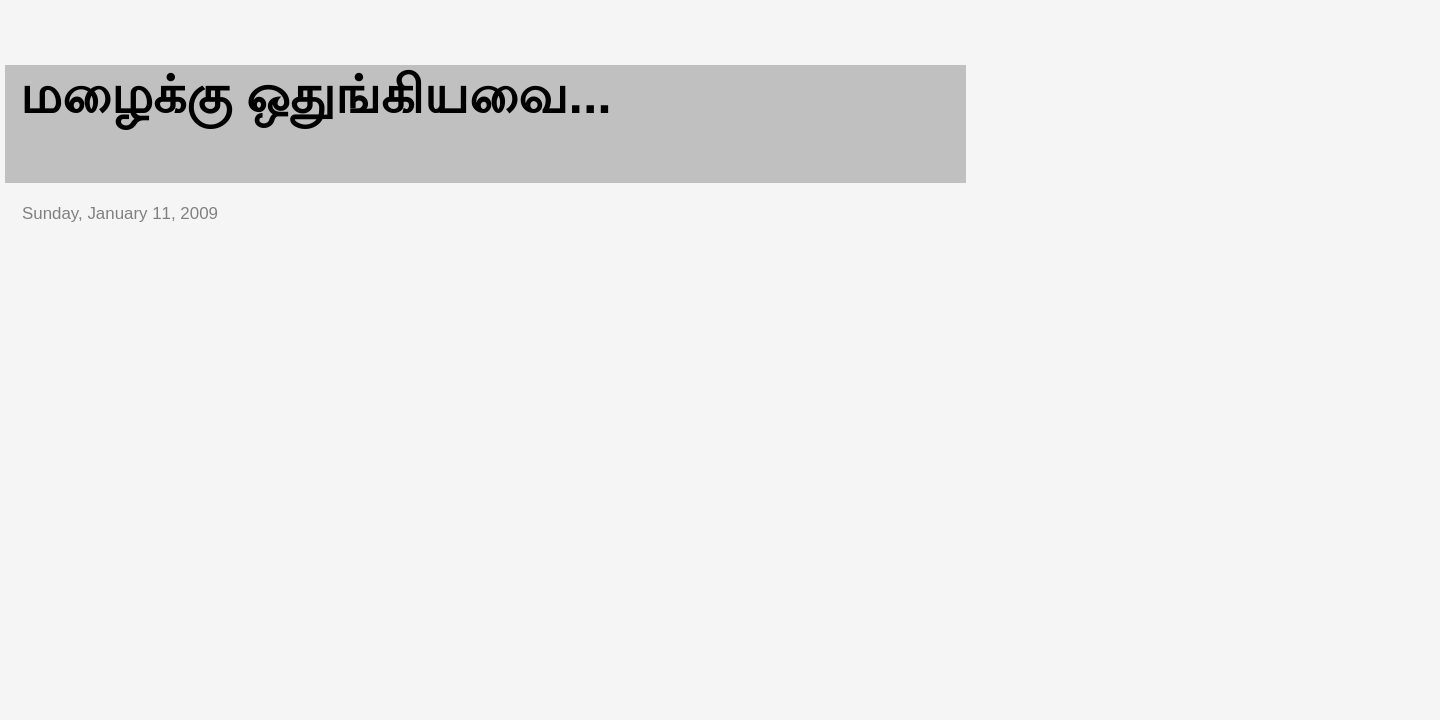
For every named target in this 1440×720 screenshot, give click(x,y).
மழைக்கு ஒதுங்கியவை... (316, 95)
